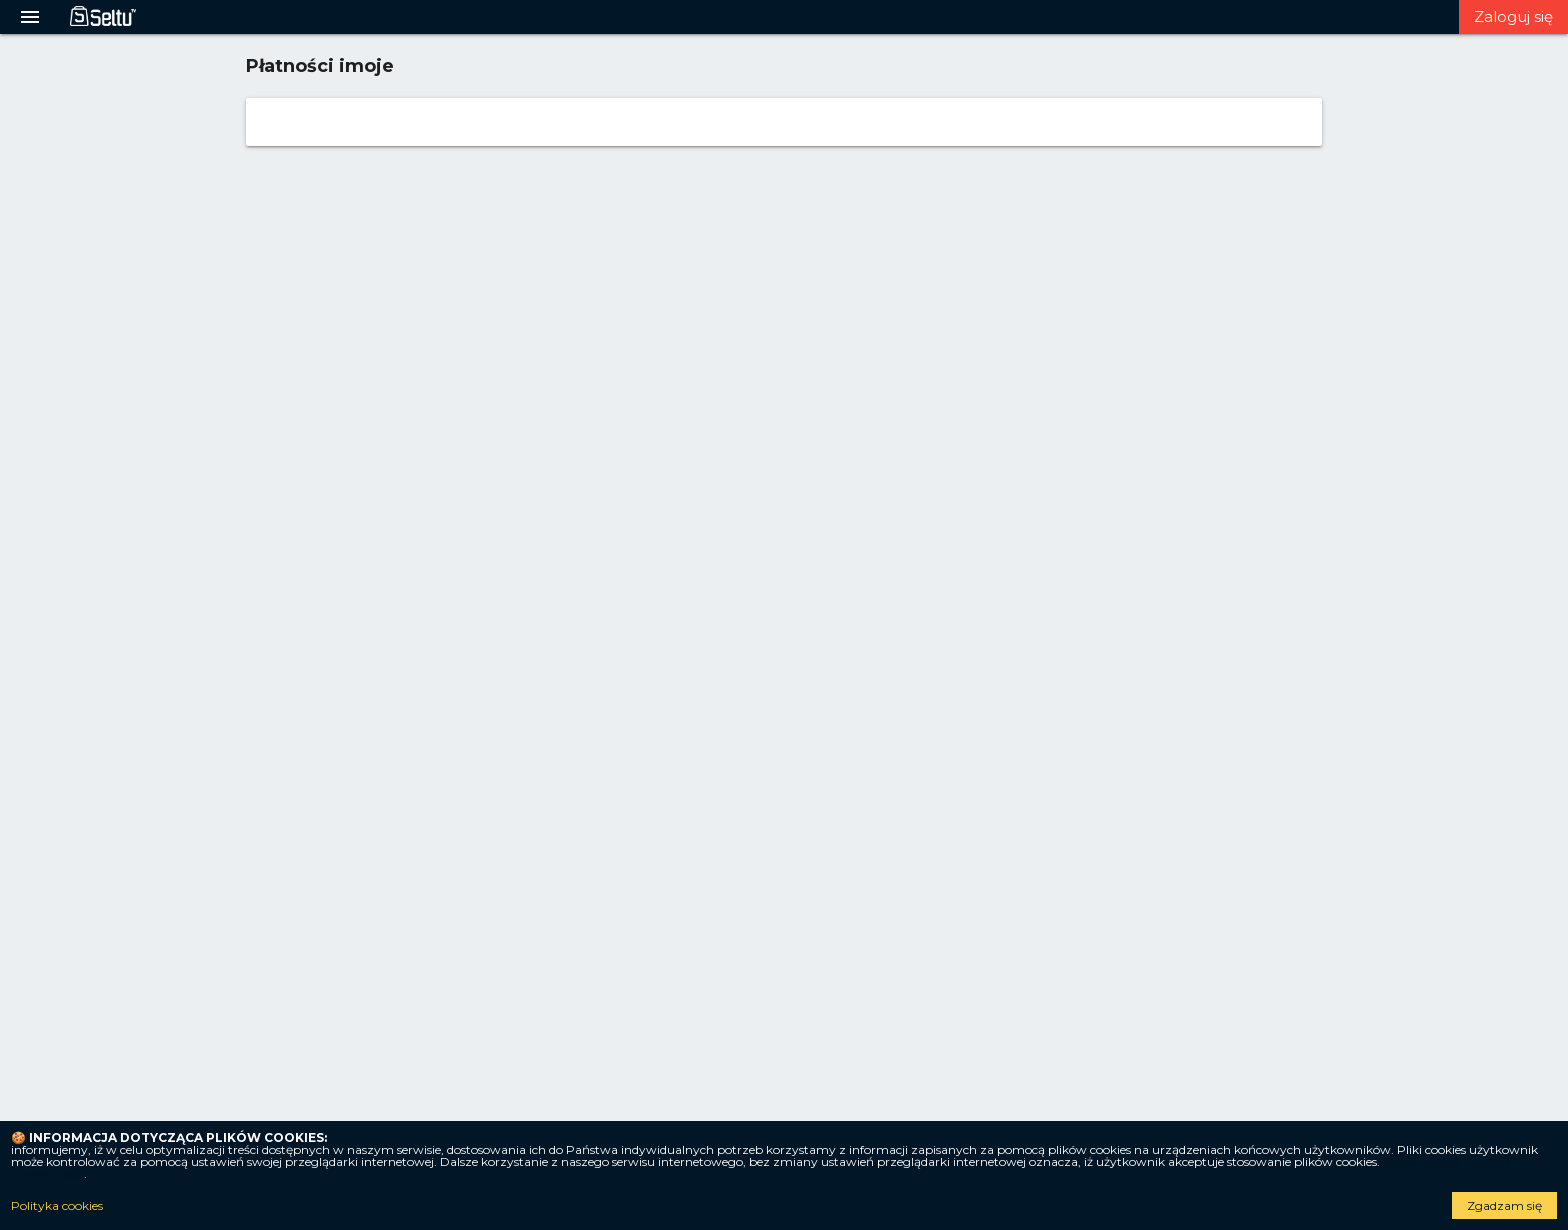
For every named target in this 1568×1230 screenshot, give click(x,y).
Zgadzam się (1504, 1205)
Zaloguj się (1513, 16)
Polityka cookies (57, 1206)
